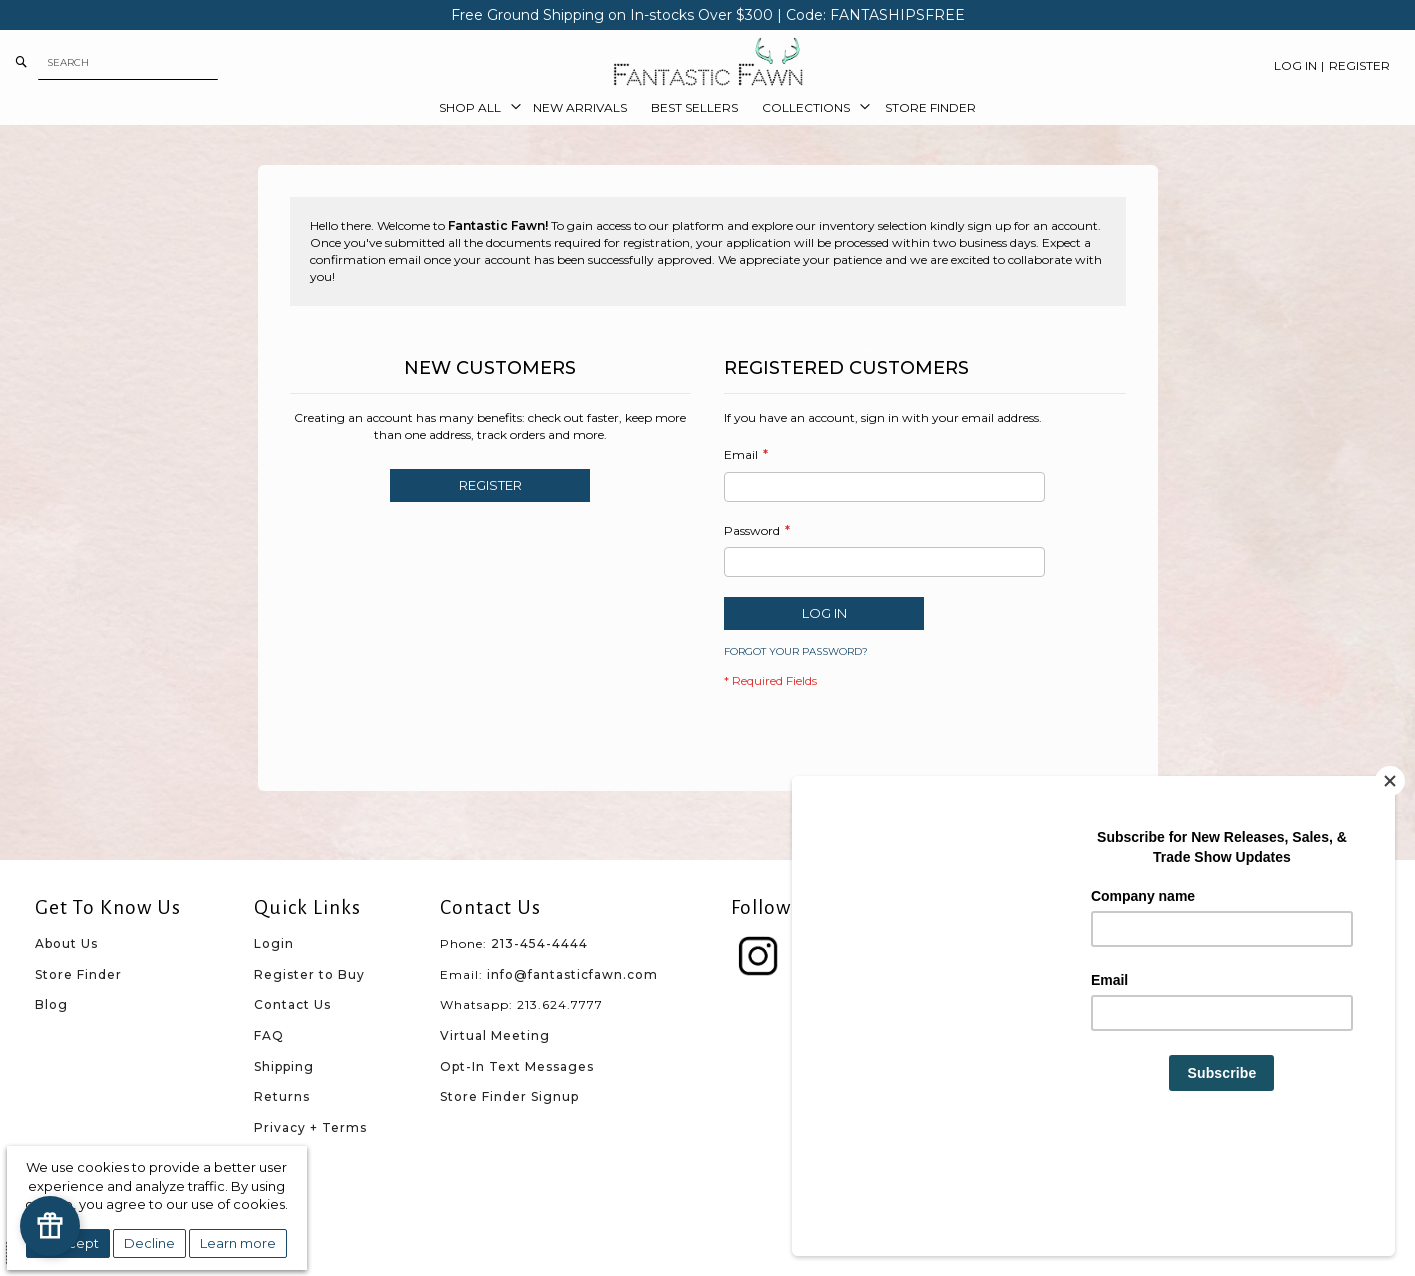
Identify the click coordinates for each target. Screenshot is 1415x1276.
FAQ (269, 1035)
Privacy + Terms (310, 1127)
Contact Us (292, 1004)
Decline (149, 1243)
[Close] (1390, 887)
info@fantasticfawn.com (572, 974)
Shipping (284, 1066)
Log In (1295, 65)
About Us (66, 943)
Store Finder (78, 974)
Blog (51, 1004)
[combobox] (128, 62)
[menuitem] (474, 108)
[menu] (708, 108)
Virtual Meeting (495, 1035)
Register (1359, 65)
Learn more (238, 1243)
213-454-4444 (539, 943)
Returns (282, 1096)
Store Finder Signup (509, 1096)
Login (274, 943)
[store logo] (708, 62)
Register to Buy (309, 974)
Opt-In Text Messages (517, 1066)
